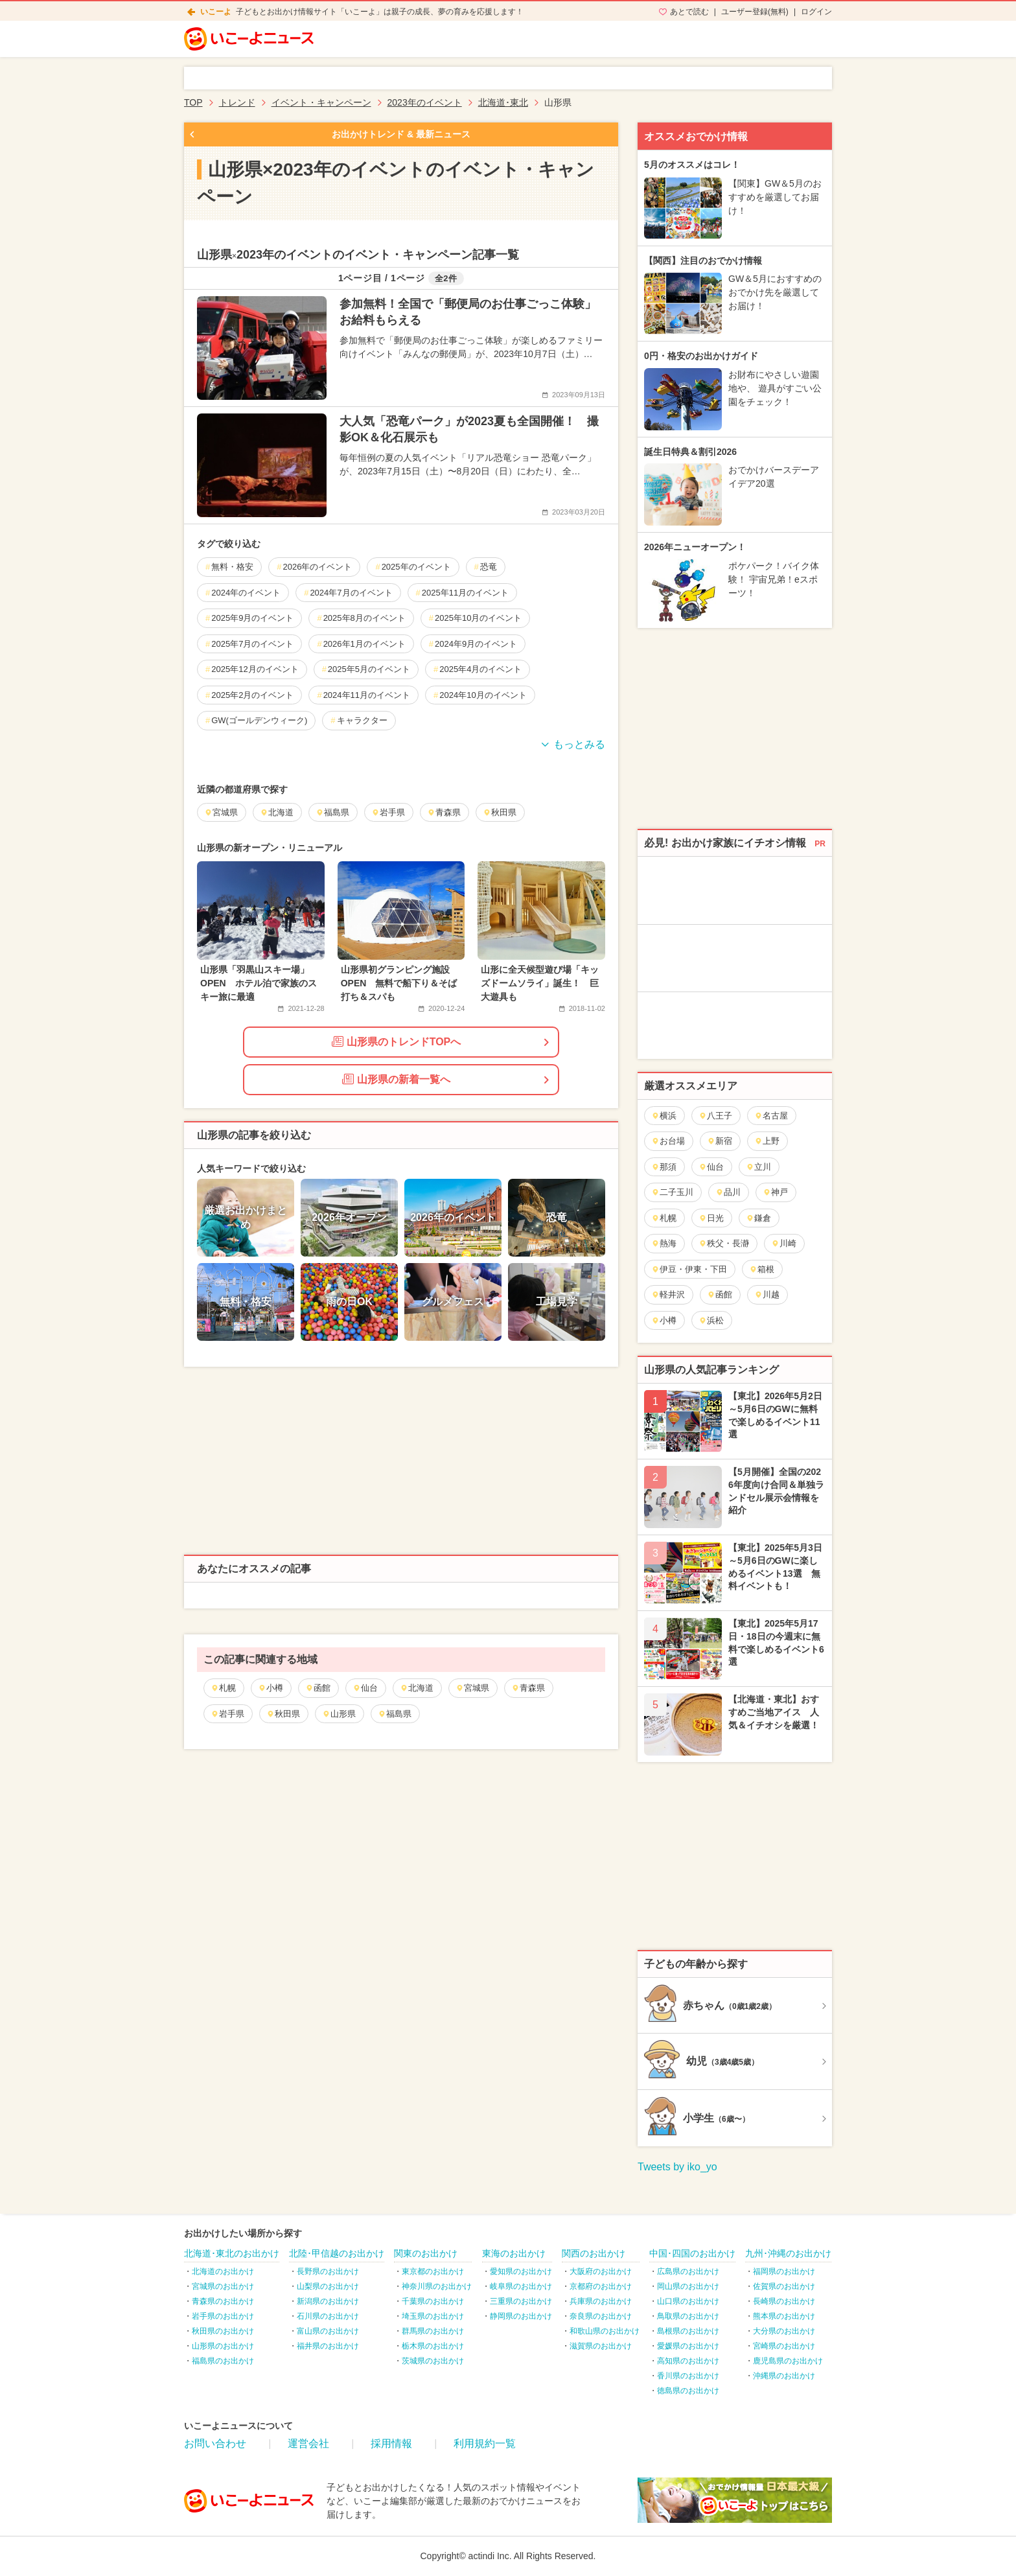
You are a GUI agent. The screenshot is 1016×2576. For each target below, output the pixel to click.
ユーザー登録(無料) (755, 11)
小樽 (270, 1688)
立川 (758, 1167)
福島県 (394, 1714)
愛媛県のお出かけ (688, 2345)
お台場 (668, 1141)
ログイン (816, 11)
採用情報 (391, 2443)
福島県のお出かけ (223, 2360)
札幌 (223, 1688)
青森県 (528, 1688)
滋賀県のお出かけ (601, 2345)
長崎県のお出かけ (784, 2301)
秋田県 (283, 1714)
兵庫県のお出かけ (601, 2301)
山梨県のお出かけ (328, 2286)
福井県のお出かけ (328, 2345)
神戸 (775, 1192)
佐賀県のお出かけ (784, 2286)
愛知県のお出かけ (521, 2271)
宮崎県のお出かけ (784, 2345)
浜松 (711, 1320)
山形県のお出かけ (223, 2345)
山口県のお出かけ (688, 2301)
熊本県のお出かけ (784, 2316)
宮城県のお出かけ (223, 2286)
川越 (766, 1294)
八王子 (715, 1115)
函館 (317, 1688)
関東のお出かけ (425, 2253)
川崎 (783, 1243)
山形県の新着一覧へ (396, 1079)
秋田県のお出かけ (223, 2331)
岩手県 (227, 1714)
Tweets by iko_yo (677, 2166)
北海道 (416, 1688)
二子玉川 (672, 1192)
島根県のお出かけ (688, 2331)
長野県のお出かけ (328, 2271)
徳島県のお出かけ (688, 2390)
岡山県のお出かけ (688, 2286)
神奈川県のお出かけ (437, 2286)
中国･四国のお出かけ (692, 2253)
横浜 (663, 1115)
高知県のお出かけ (688, 2360)
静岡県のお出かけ (521, 2316)
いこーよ (215, 11)
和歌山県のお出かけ (605, 2331)
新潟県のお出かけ (328, 2301)
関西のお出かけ (593, 2253)
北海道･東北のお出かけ (231, 2253)
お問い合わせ (215, 2443)
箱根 (761, 1269)
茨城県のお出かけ (433, 2360)
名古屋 (771, 1115)
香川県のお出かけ (688, 2375)
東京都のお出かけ (433, 2271)
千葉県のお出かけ (433, 2301)
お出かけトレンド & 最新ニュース (401, 134)
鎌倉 (758, 1218)
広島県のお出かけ (688, 2271)
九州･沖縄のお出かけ (788, 2253)
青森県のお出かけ (223, 2301)
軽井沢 (668, 1294)
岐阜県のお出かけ (521, 2286)
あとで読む (689, 11)
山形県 (339, 1714)
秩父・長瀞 (723, 1243)
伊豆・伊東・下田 (689, 1269)
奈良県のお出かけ (601, 2316)
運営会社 (308, 2443)
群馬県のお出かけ (433, 2331)
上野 (766, 1141)
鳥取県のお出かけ (688, 2316)
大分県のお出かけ (784, 2331)
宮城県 (472, 1688)
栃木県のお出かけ (433, 2345)
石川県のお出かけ (328, 2316)
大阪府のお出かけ (601, 2271)
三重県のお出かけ (521, 2301)
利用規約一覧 (485, 2443)
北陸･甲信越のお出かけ (336, 2253)
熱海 (663, 1243)
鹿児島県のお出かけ (788, 2360)
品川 (728, 1192)
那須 (663, 1167)
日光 (711, 1218)
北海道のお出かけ (223, 2271)
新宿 (719, 1141)
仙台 (365, 1688)
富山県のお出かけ (328, 2331)
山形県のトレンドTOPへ (396, 1041)
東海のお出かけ (514, 2253)
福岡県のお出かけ (784, 2271)
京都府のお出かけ (601, 2286)
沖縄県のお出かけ (784, 2375)
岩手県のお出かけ (223, 2316)
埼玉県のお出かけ (433, 2316)
